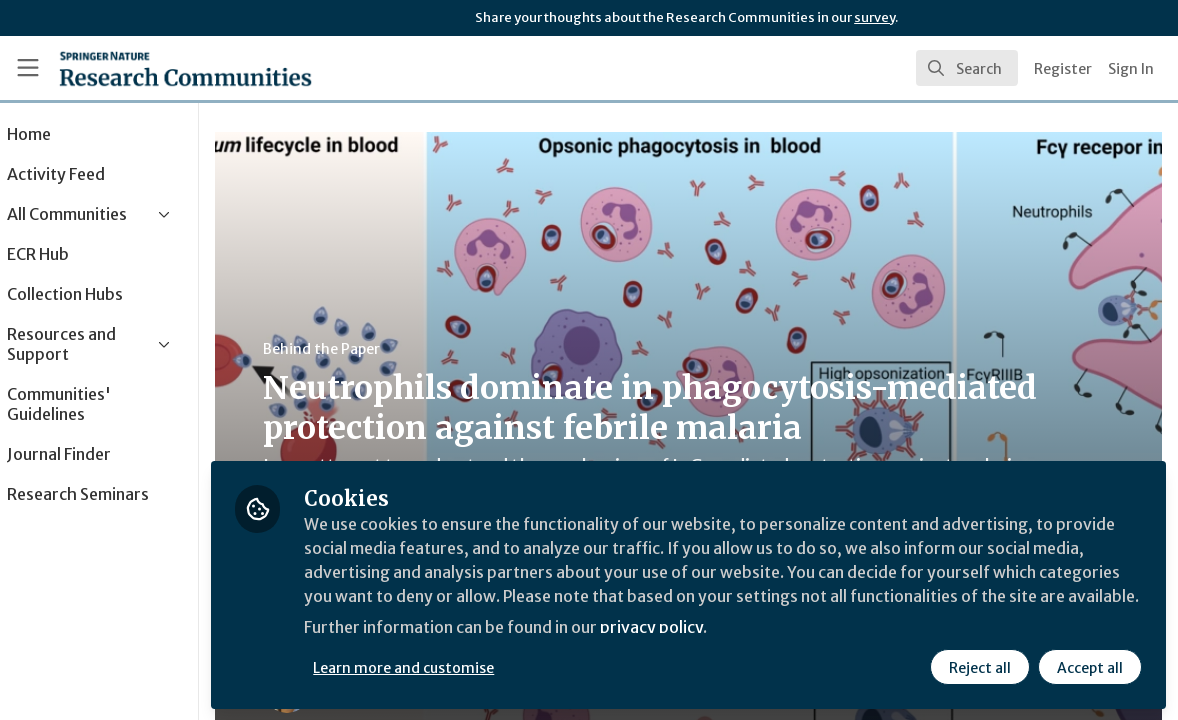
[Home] (185, 68)
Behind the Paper (378, 349)
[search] (967, 68)
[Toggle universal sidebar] (28, 68)
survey (874, 17)
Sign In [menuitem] (1131, 69)
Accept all (1090, 667)
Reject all (980, 667)
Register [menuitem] (1063, 69)
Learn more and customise (460, 667)
